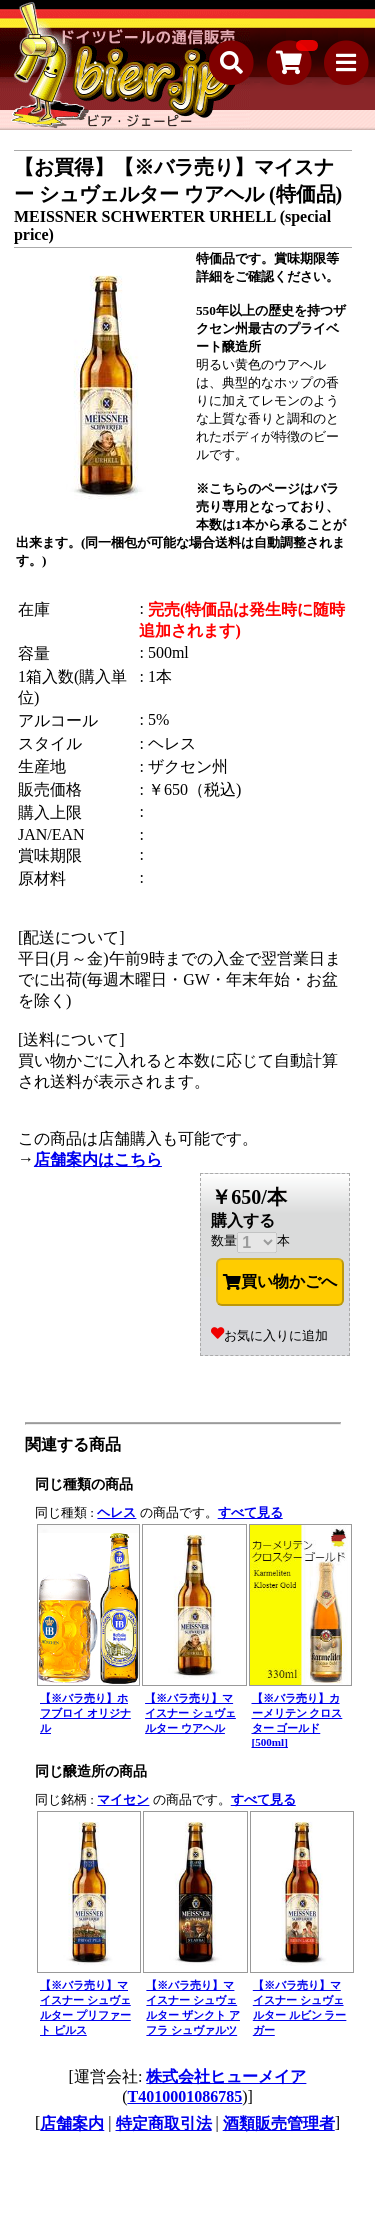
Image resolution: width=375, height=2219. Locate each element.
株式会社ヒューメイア (226, 2076)
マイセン (123, 1799)
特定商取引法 (164, 2123)
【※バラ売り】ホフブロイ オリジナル (85, 1713)
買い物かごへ (280, 1282)
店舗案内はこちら (98, 1159)
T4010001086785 (185, 2096)
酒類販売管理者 (279, 2123)
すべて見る (250, 1512)
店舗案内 (72, 2123)
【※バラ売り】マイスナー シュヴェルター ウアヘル (190, 1713)
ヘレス (116, 1512)
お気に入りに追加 (269, 1335)
